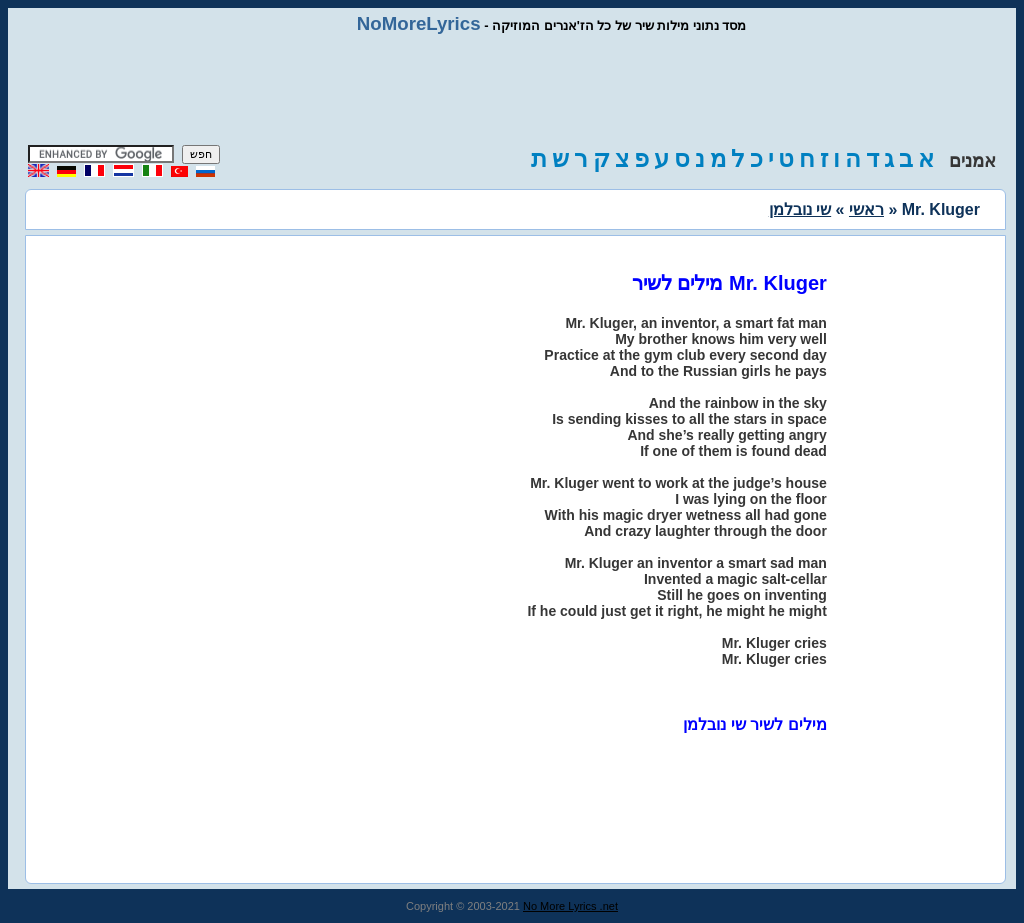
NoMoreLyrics (419, 23)
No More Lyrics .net (570, 906)
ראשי (866, 209)
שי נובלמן (800, 209)
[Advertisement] (512, 90)
